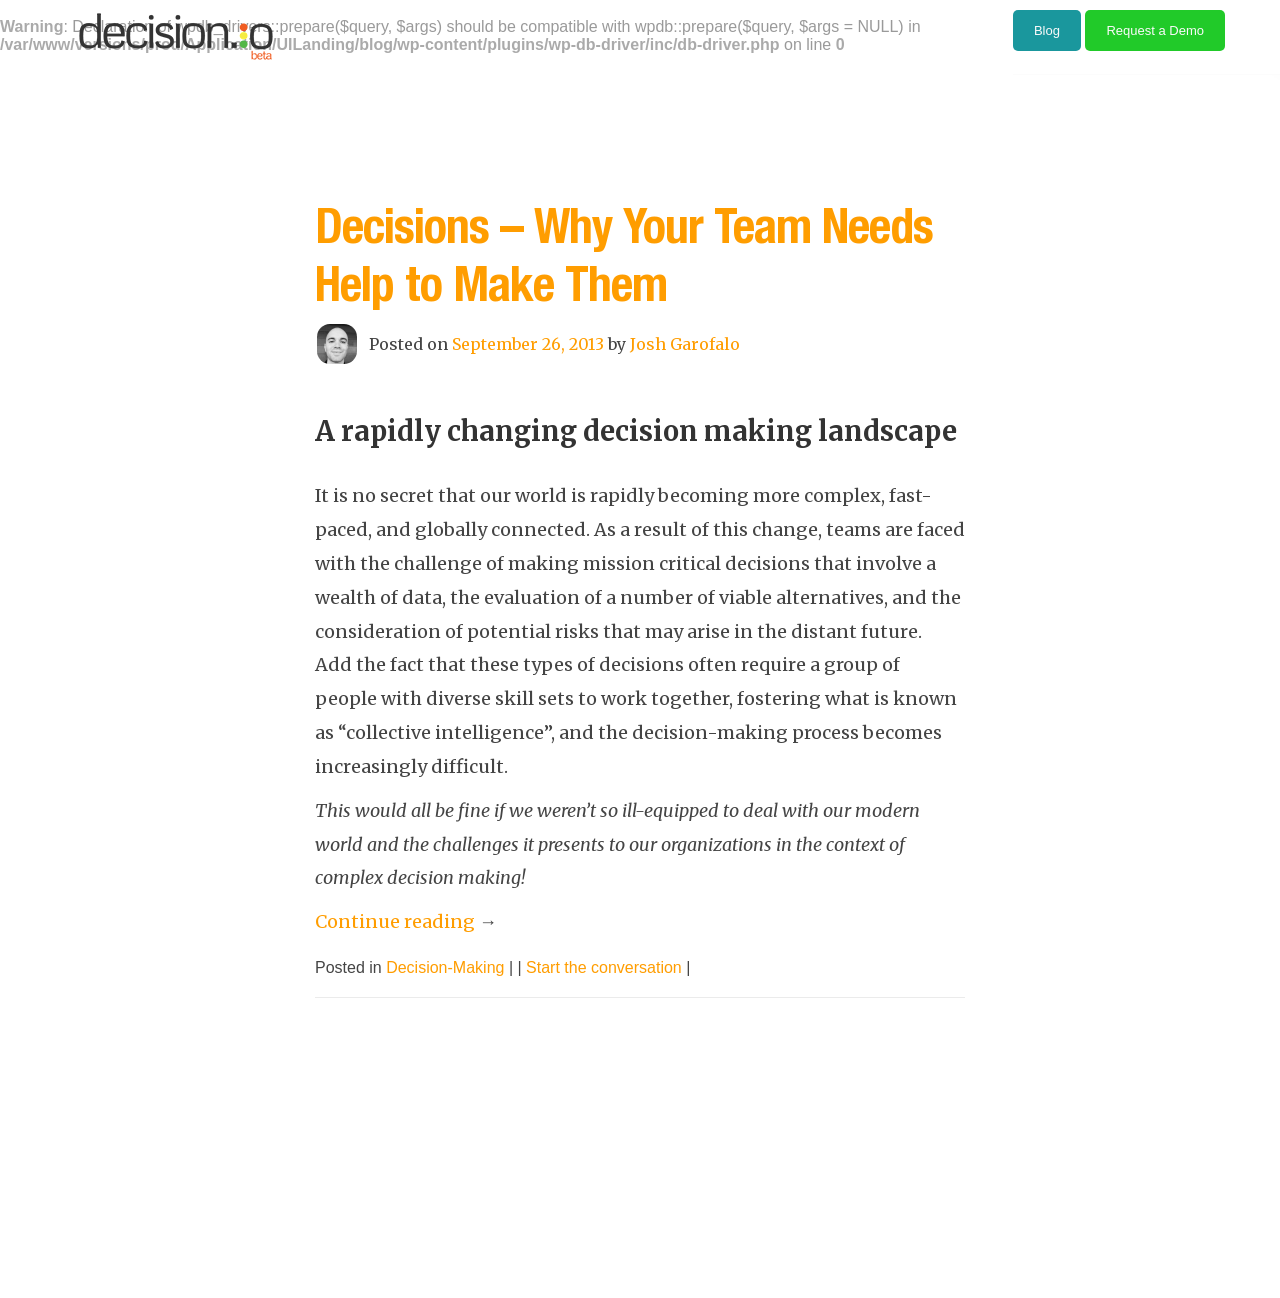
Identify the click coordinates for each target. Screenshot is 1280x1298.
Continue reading (406, 921)
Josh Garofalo (685, 344)
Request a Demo (1155, 30)
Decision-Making (445, 967)
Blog (1047, 30)
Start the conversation (604, 967)
